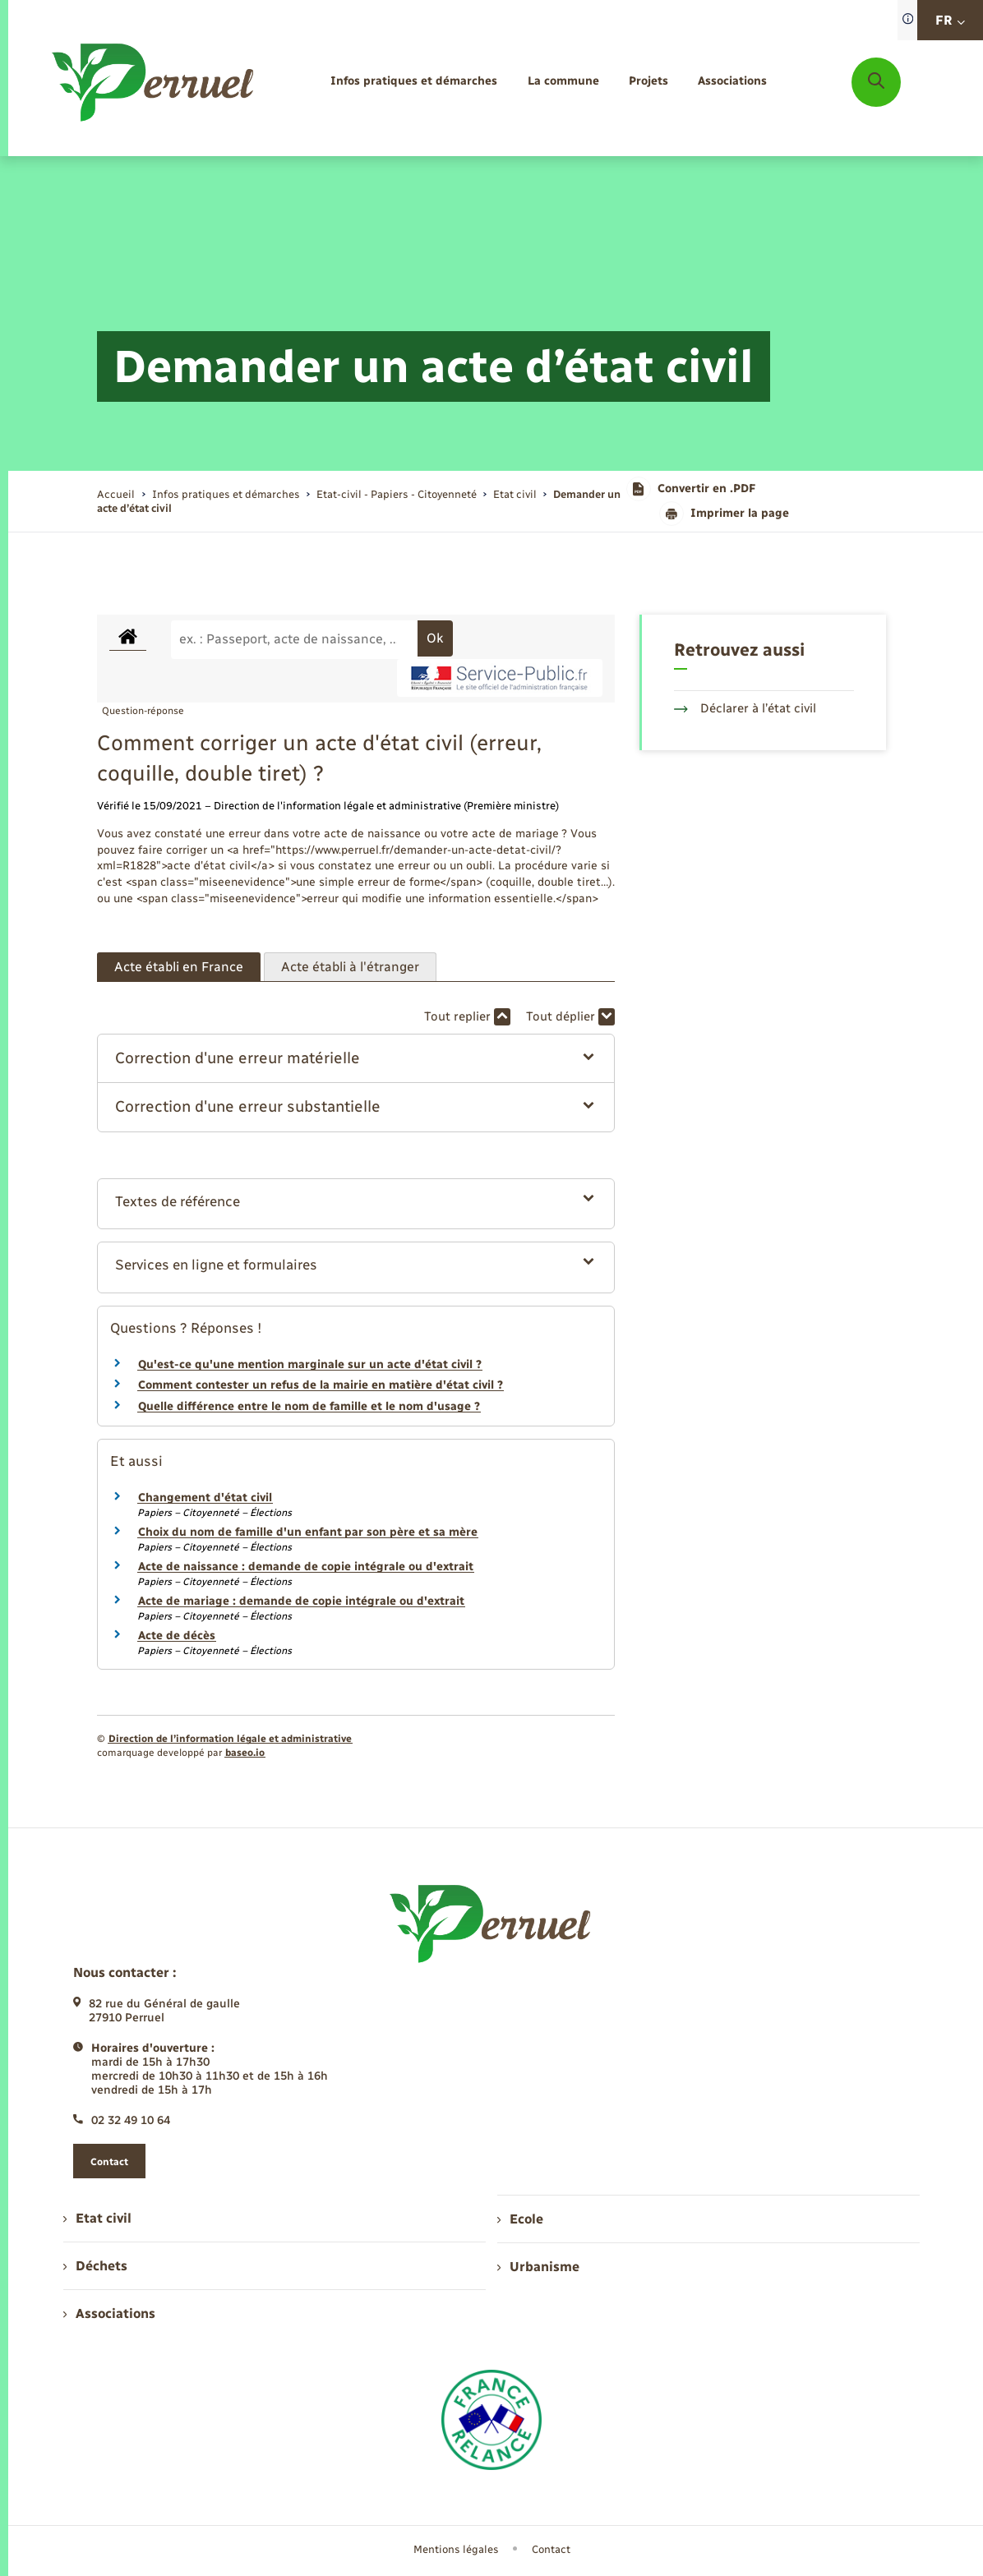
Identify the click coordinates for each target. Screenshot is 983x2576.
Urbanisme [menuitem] (538, 2266)
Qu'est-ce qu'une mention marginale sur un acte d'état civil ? (310, 1364)
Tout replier (467, 1016)
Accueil (116, 494)
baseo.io (245, 1752)
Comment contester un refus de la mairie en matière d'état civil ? (320, 1385)
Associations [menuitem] (109, 2313)
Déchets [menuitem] (95, 2266)
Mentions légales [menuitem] (456, 2549)
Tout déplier (570, 1016)
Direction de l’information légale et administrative (230, 1738)
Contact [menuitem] (551, 2549)
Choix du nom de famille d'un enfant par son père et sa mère (308, 1532)
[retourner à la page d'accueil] (154, 82)
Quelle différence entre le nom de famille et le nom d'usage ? (309, 1406)
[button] (355, 1059)
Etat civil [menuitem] (97, 2218)
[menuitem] (413, 82)
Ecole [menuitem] (520, 2219)
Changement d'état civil (205, 1498)
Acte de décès (176, 1636)
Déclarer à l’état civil (745, 708)
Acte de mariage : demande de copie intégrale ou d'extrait (301, 1601)
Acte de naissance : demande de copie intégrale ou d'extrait (305, 1567)
